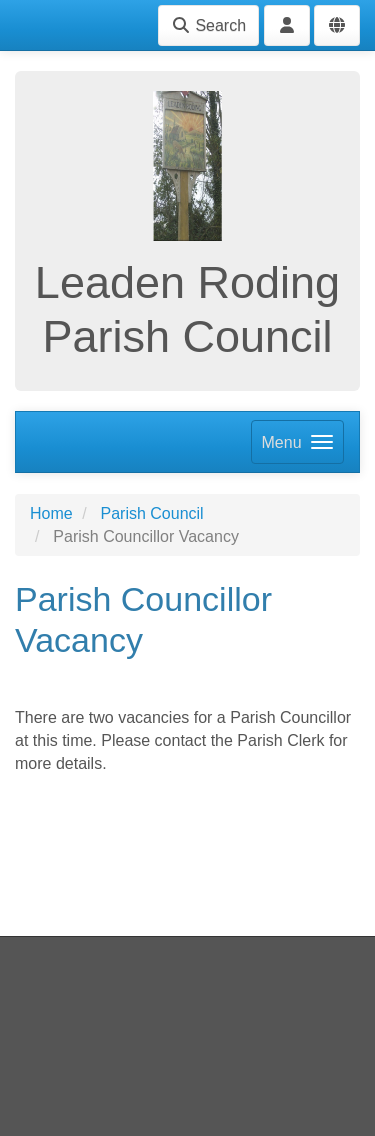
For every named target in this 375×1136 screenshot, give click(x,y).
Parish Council (151, 513)
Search (208, 25)
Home (51, 513)
